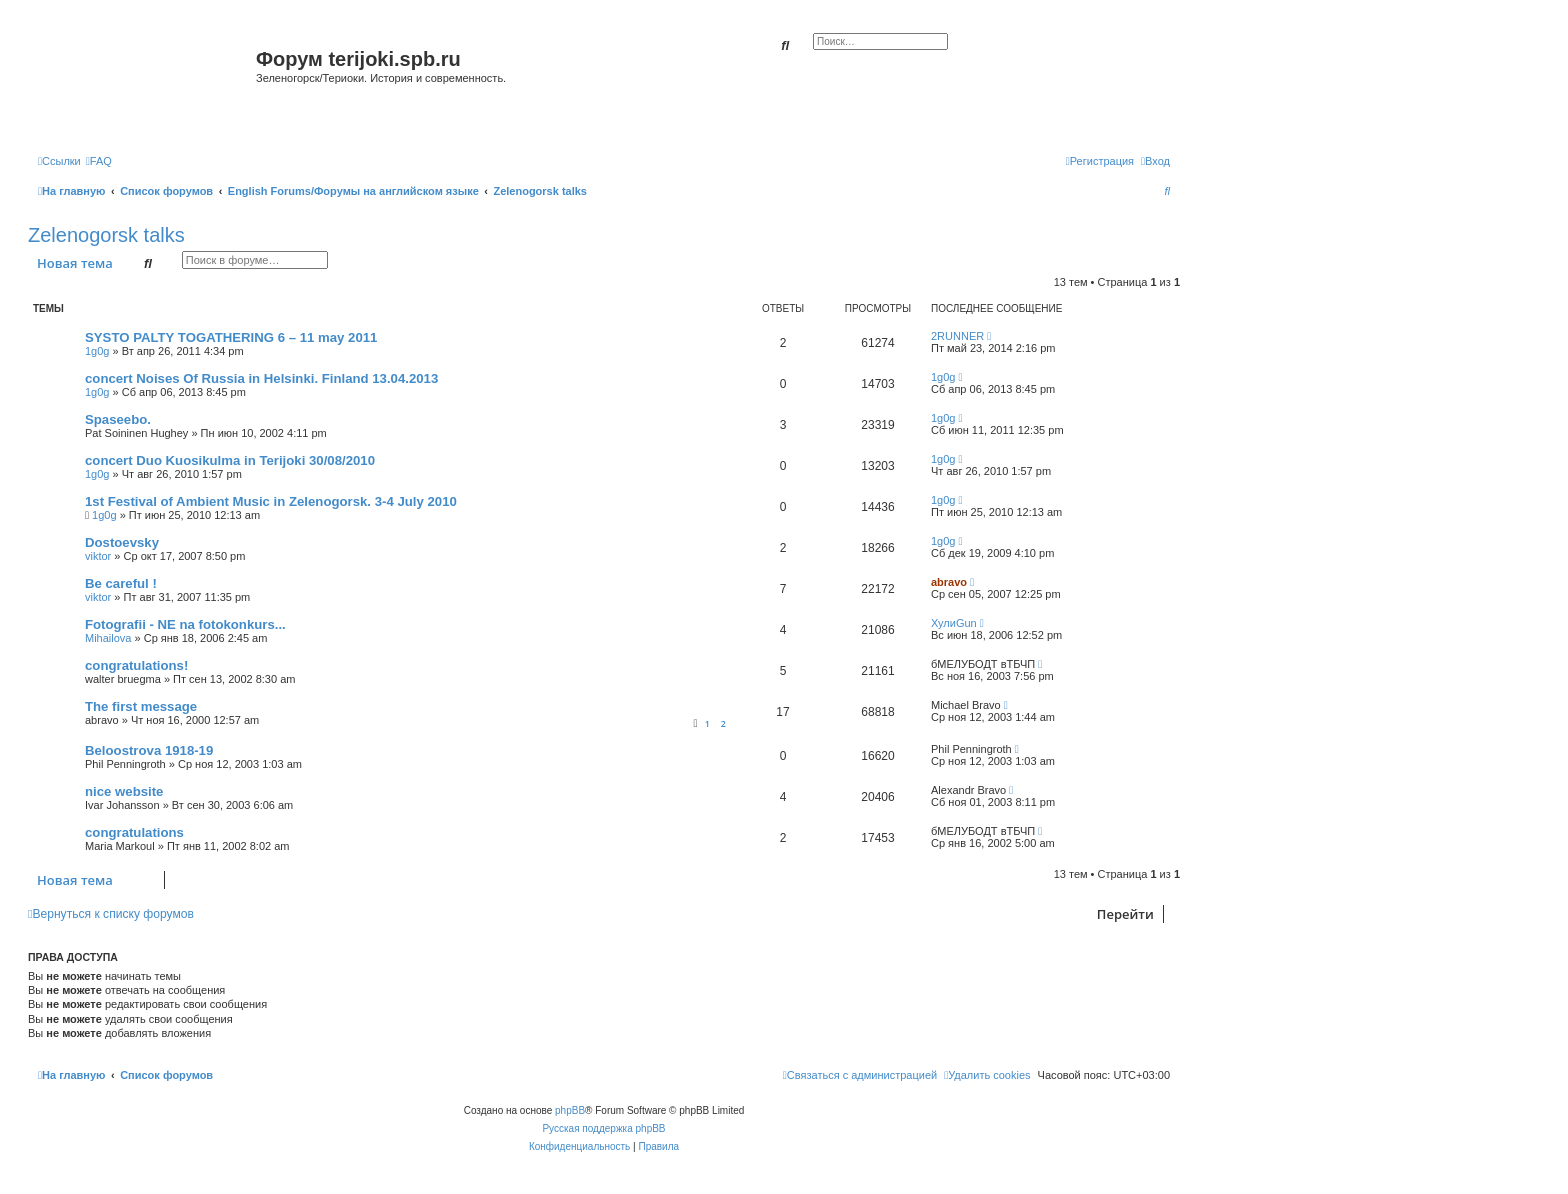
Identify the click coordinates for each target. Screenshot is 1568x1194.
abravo (949, 582)
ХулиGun (954, 623)
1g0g (97, 351)
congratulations (134, 832)
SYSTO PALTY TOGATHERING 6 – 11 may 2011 (231, 337)
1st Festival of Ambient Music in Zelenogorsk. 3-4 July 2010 (271, 501)
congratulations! (136, 665)
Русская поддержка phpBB (603, 1128)
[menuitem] (99, 161)
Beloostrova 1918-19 (149, 750)
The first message (141, 706)
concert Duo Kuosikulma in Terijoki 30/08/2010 (230, 460)
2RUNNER (957, 336)
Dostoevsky (122, 542)
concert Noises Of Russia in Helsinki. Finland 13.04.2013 (261, 378)
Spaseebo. (118, 419)
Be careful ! (121, 583)
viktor (98, 556)
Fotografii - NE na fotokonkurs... (185, 624)
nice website (124, 791)
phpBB (570, 1110)
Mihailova (108, 638)
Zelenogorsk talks (106, 235)
